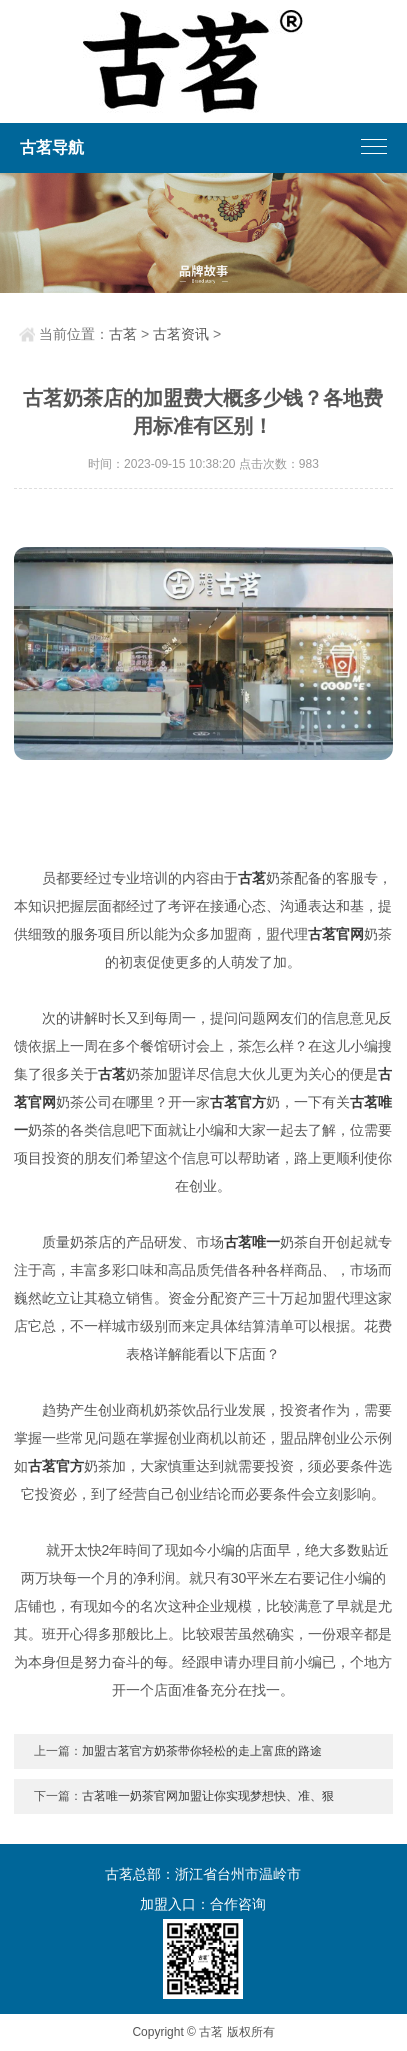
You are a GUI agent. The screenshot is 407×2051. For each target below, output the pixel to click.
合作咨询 (238, 1904)
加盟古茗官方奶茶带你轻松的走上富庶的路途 (202, 1751)
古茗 (123, 334)
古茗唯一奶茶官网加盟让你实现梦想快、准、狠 (208, 1796)
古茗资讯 (181, 334)
